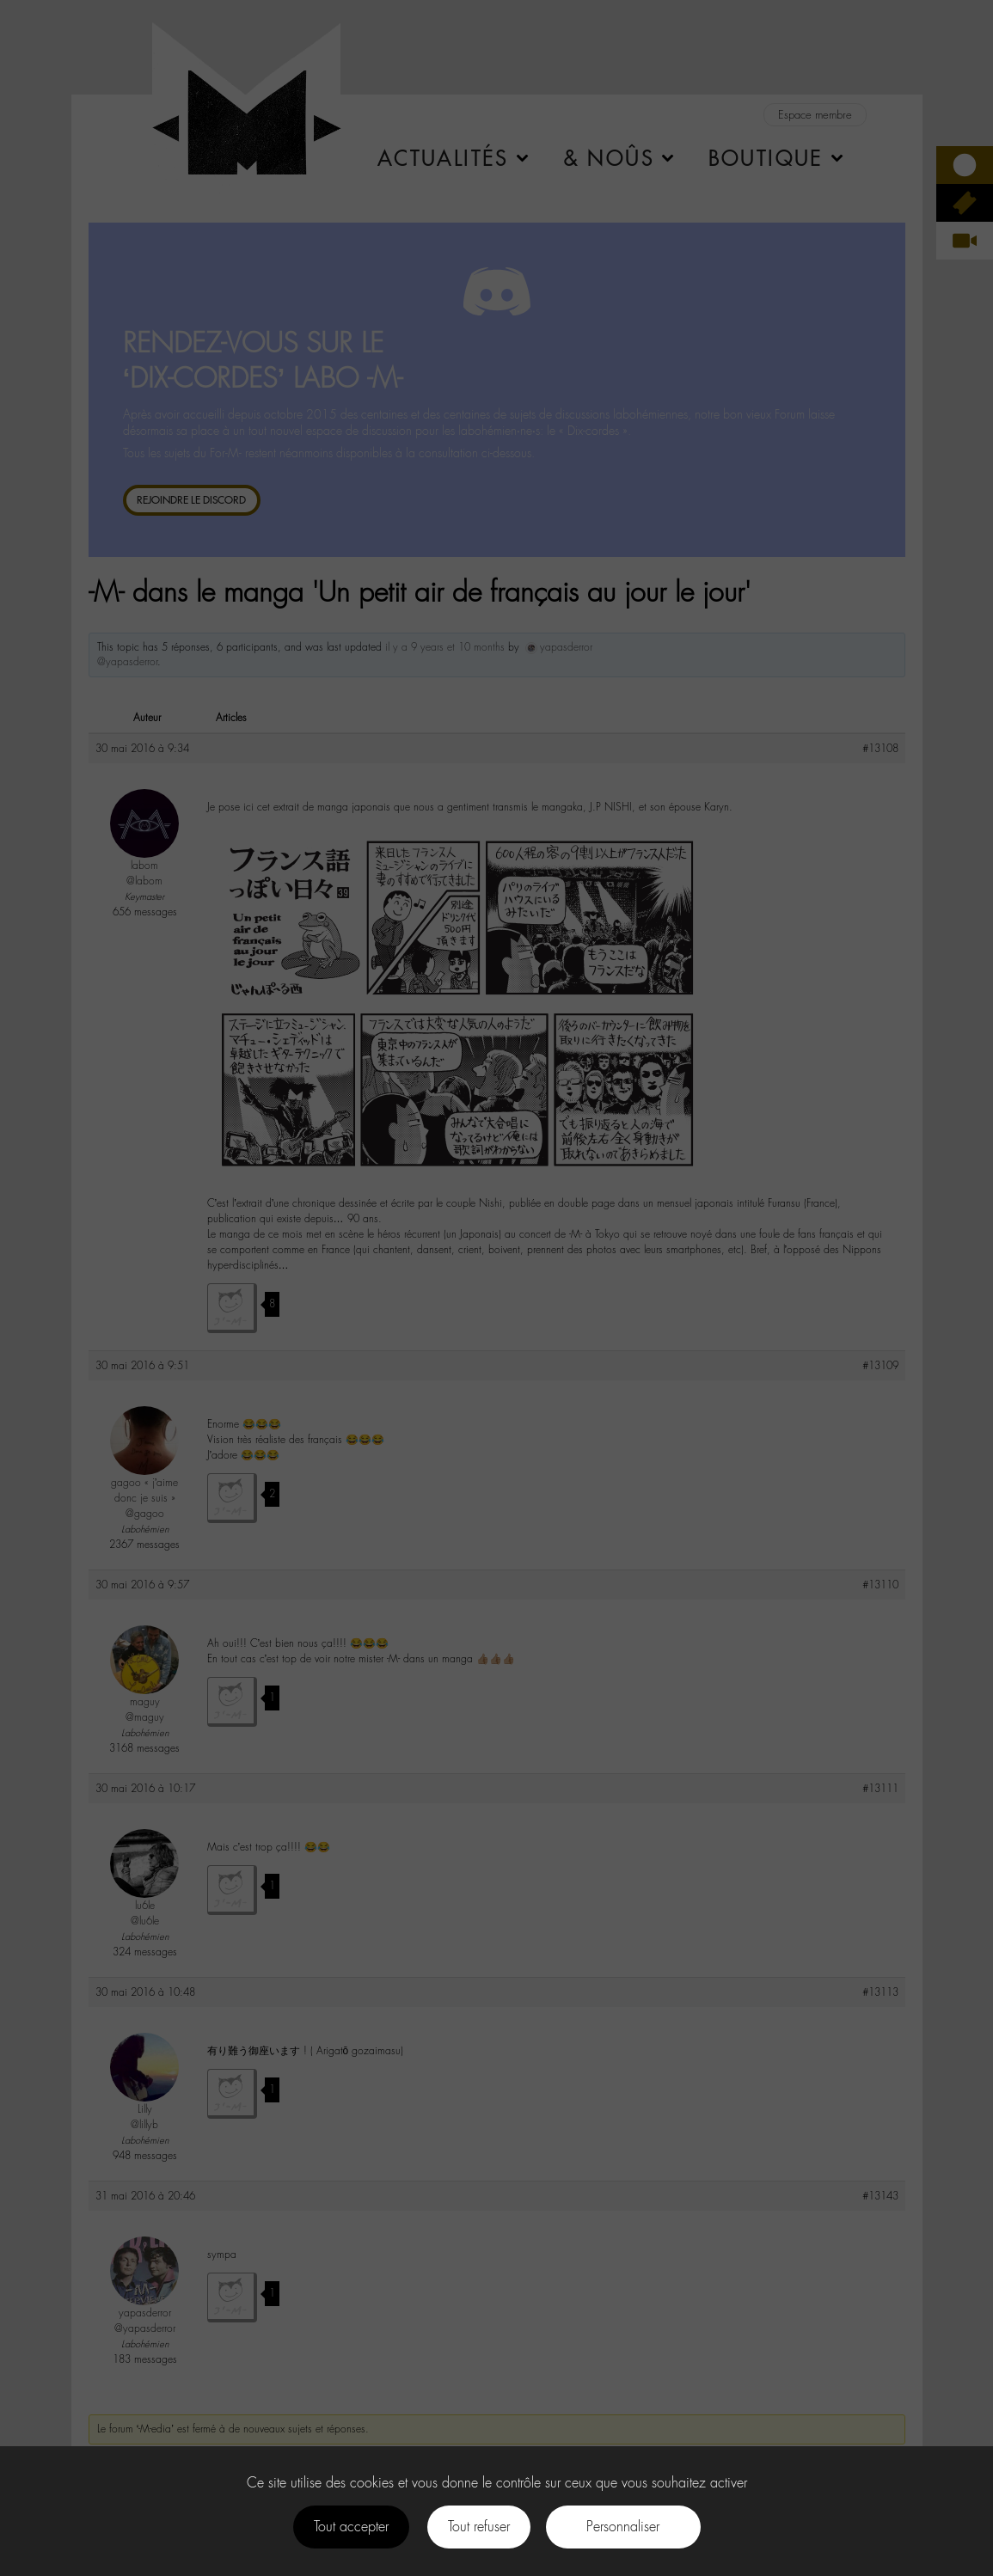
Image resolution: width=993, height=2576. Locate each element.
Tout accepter (351, 2527)
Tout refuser (479, 2527)
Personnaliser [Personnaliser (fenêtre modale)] (622, 2527)
